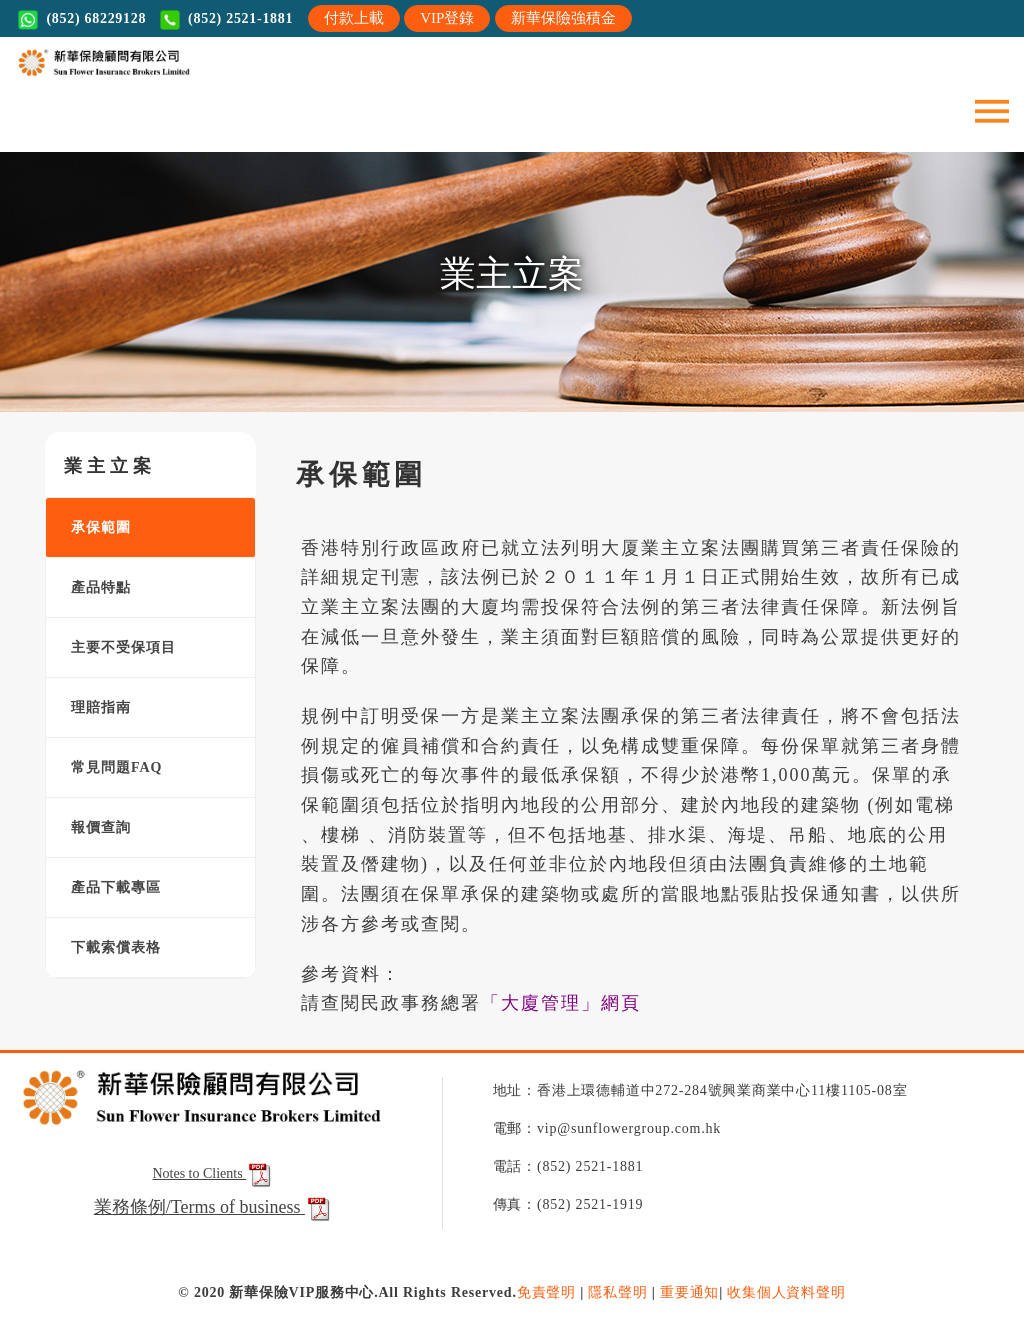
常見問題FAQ (109, 767)
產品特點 (93, 587)
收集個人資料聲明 (786, 1292)
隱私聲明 (617, 1292)
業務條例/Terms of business (199, 1207)
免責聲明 (546, 1292)
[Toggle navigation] (992, 109)
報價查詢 (93, 827)
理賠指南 (93, 707)
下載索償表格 (108, 947)
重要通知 (689, 1292)
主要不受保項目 (116, 647)
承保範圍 (93, 527)
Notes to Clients (213, 1173)
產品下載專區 (108, 887)
